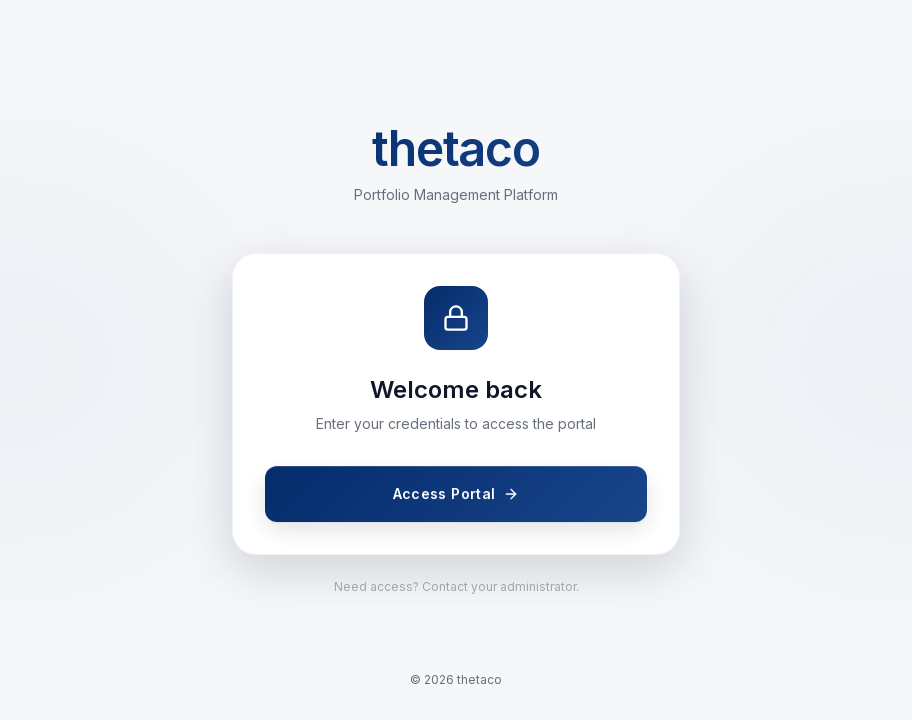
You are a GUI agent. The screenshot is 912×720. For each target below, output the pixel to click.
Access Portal (456, 494)
